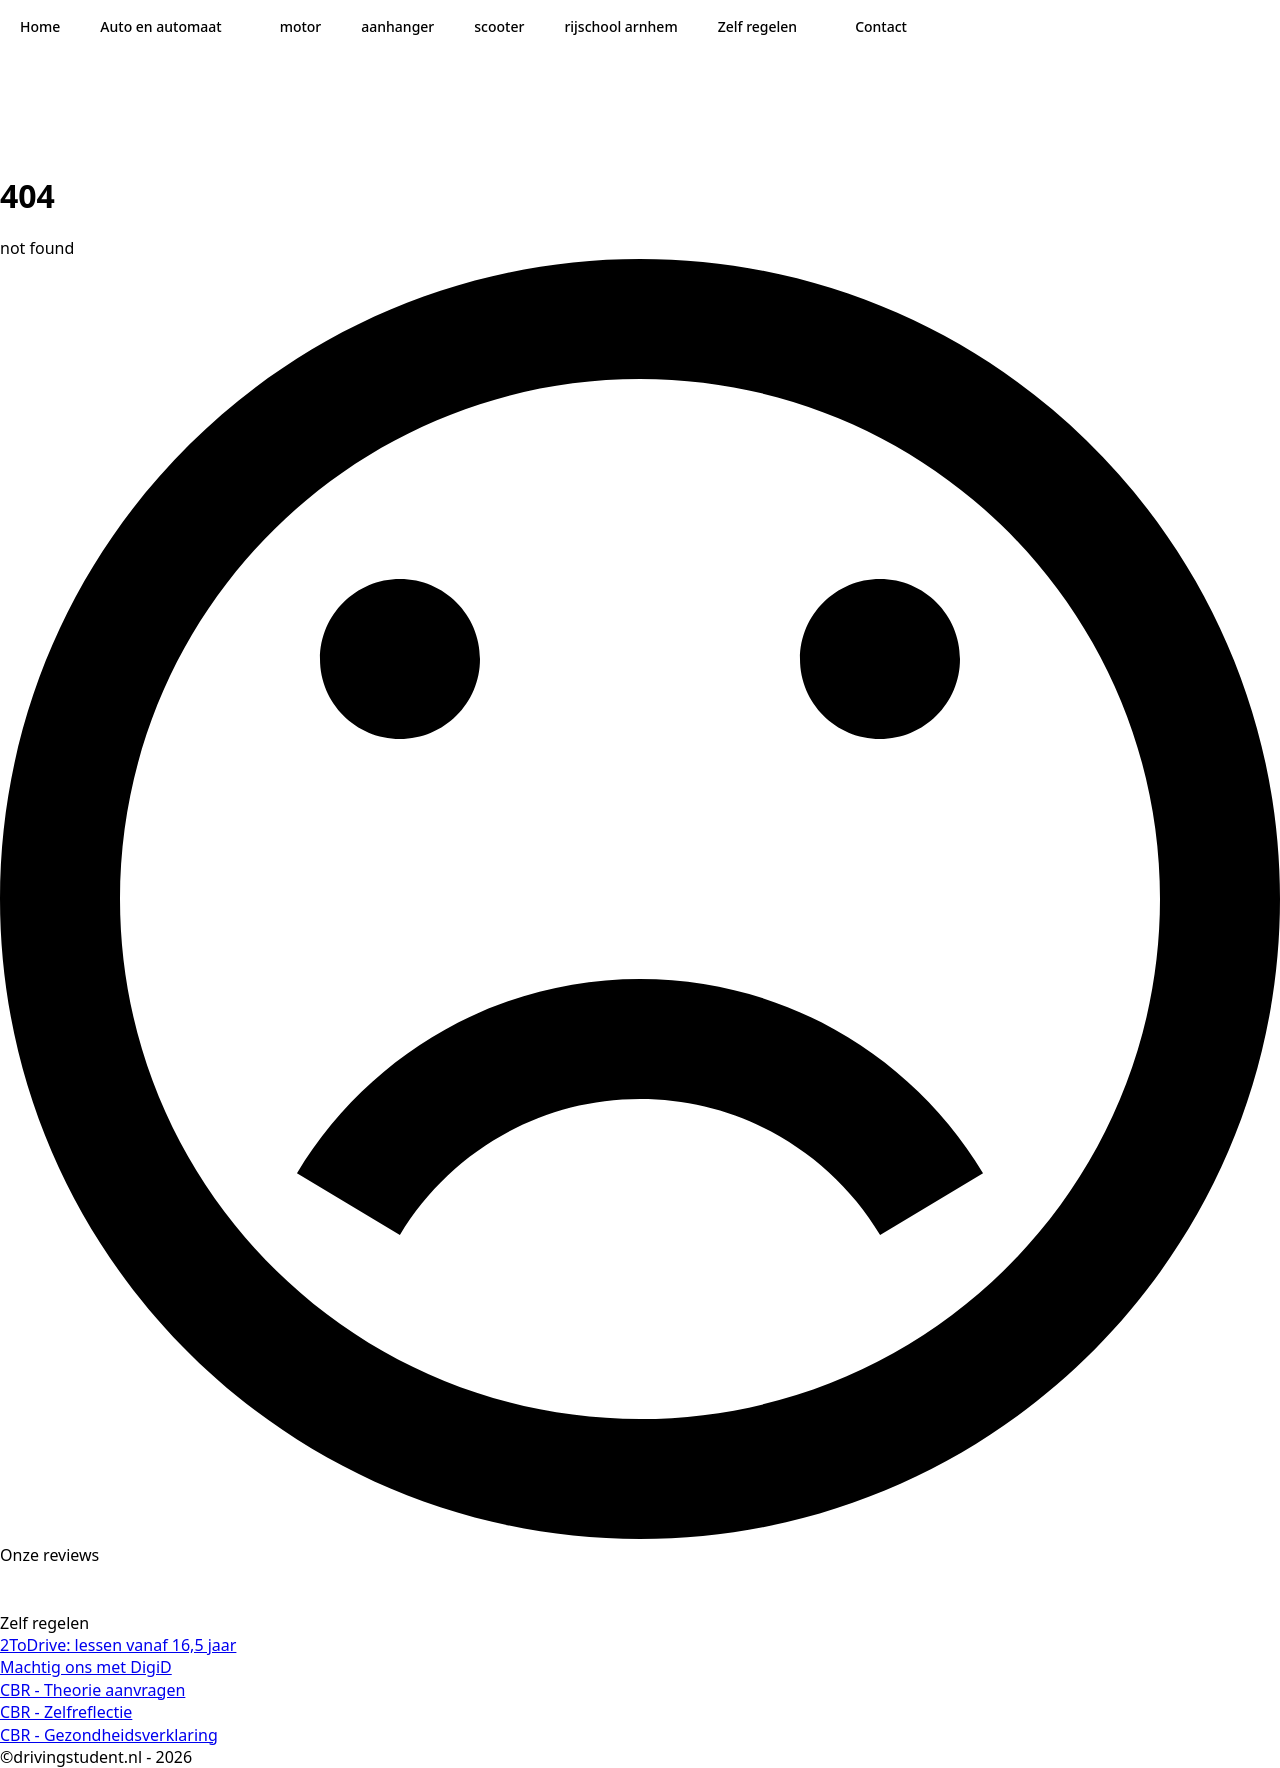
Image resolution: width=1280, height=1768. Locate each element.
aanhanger (397, 26)
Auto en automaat (160, 26)
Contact (881, 26)
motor (301, 26)
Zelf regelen (757, 26)
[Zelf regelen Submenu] (816, 27)
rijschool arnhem (620, 26)
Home (40, 26)
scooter (499, 26)
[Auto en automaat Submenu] (241, 27)
